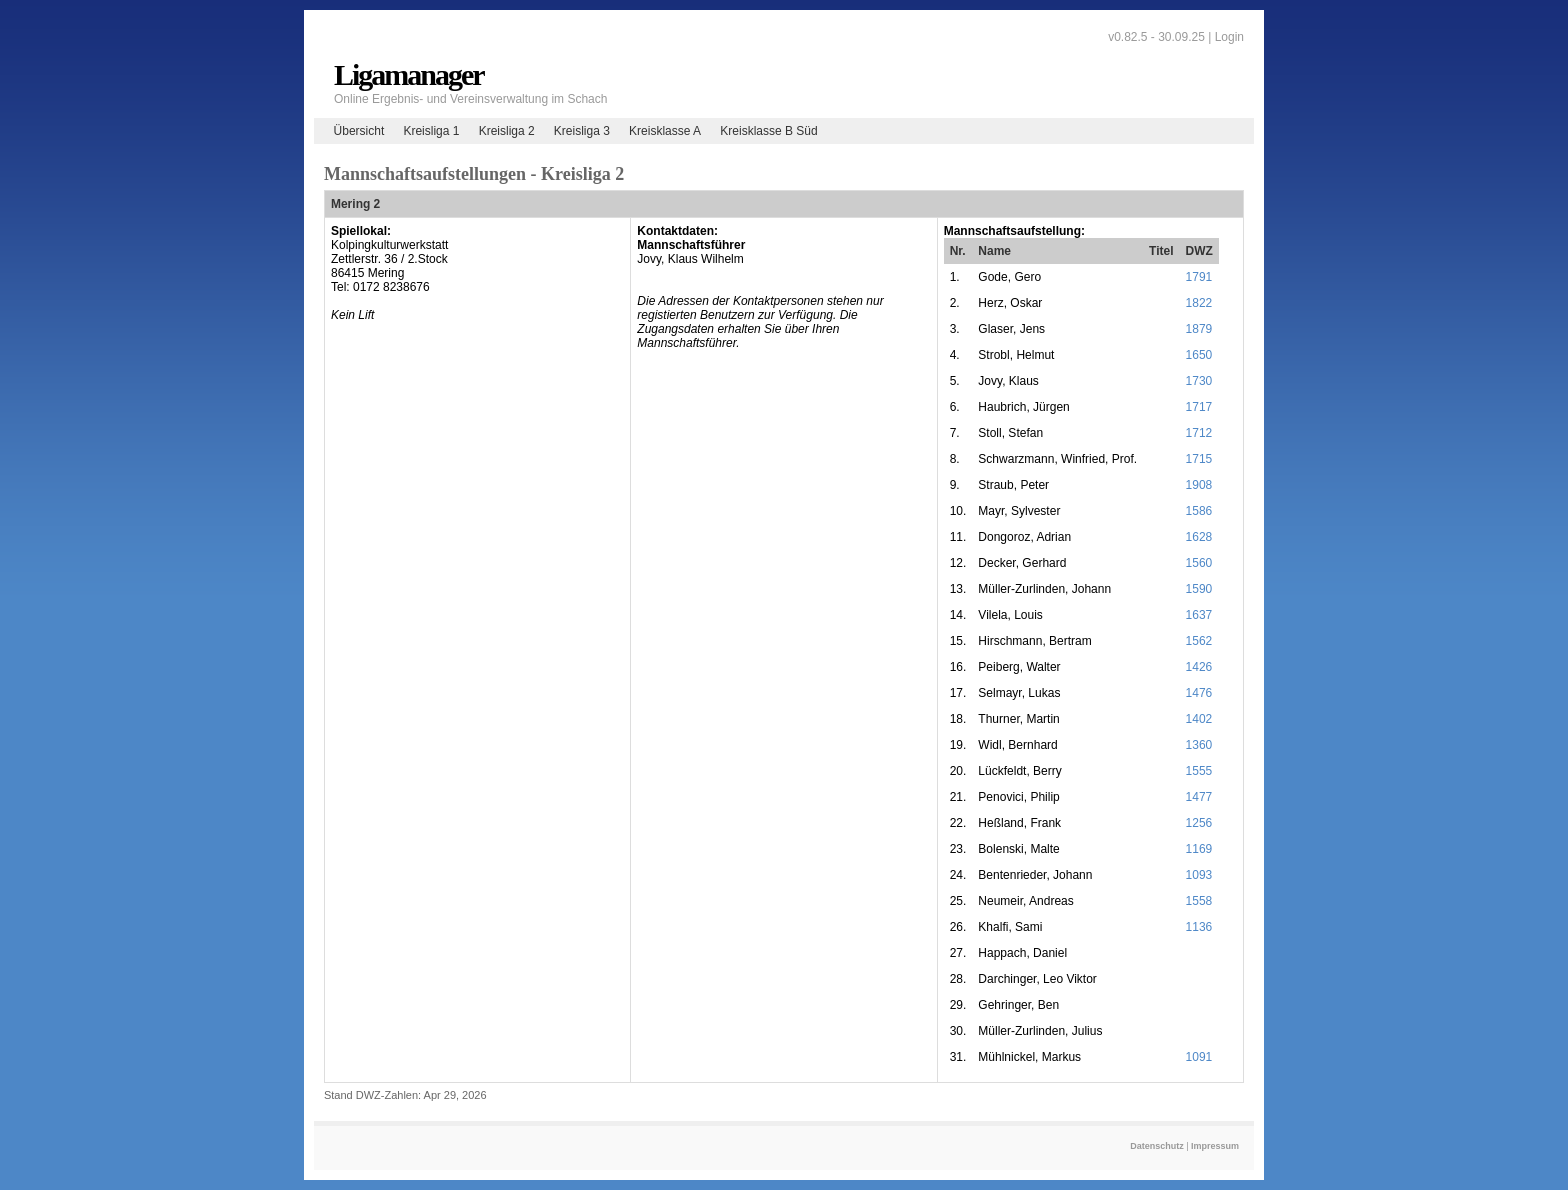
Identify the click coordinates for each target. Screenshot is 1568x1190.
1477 (1199, 797)
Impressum (1215, 1146)
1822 (1199, 303)
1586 (1199, 511)
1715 (1199, 459)
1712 (1199, 433)
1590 (1199, 589)
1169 (1199, 849)
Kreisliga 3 (582, 131)
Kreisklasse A (665, 131)
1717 (1199, 407)
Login (1229, 37)
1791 (1199, 277)
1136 (1199, 927)
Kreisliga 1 (431, 131)
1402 (1199, 719)
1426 (1199, 667)
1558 (1199, 901)
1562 (1199, 641)
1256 (1199, 823)
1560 (1199, 563)
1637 (1199, 615)
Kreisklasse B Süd (768, 131)
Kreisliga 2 (507, 131)
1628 (1199, 537)
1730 (1199, 381)
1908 (1199, 485)
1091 (1199, 1057)
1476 (1199, 693)
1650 (1199, 355)
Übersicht (359, 131)
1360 (1199, 745)
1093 (1199, 875)
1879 (1199, 329)
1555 (1199, 771)
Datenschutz (1157, 1146)
